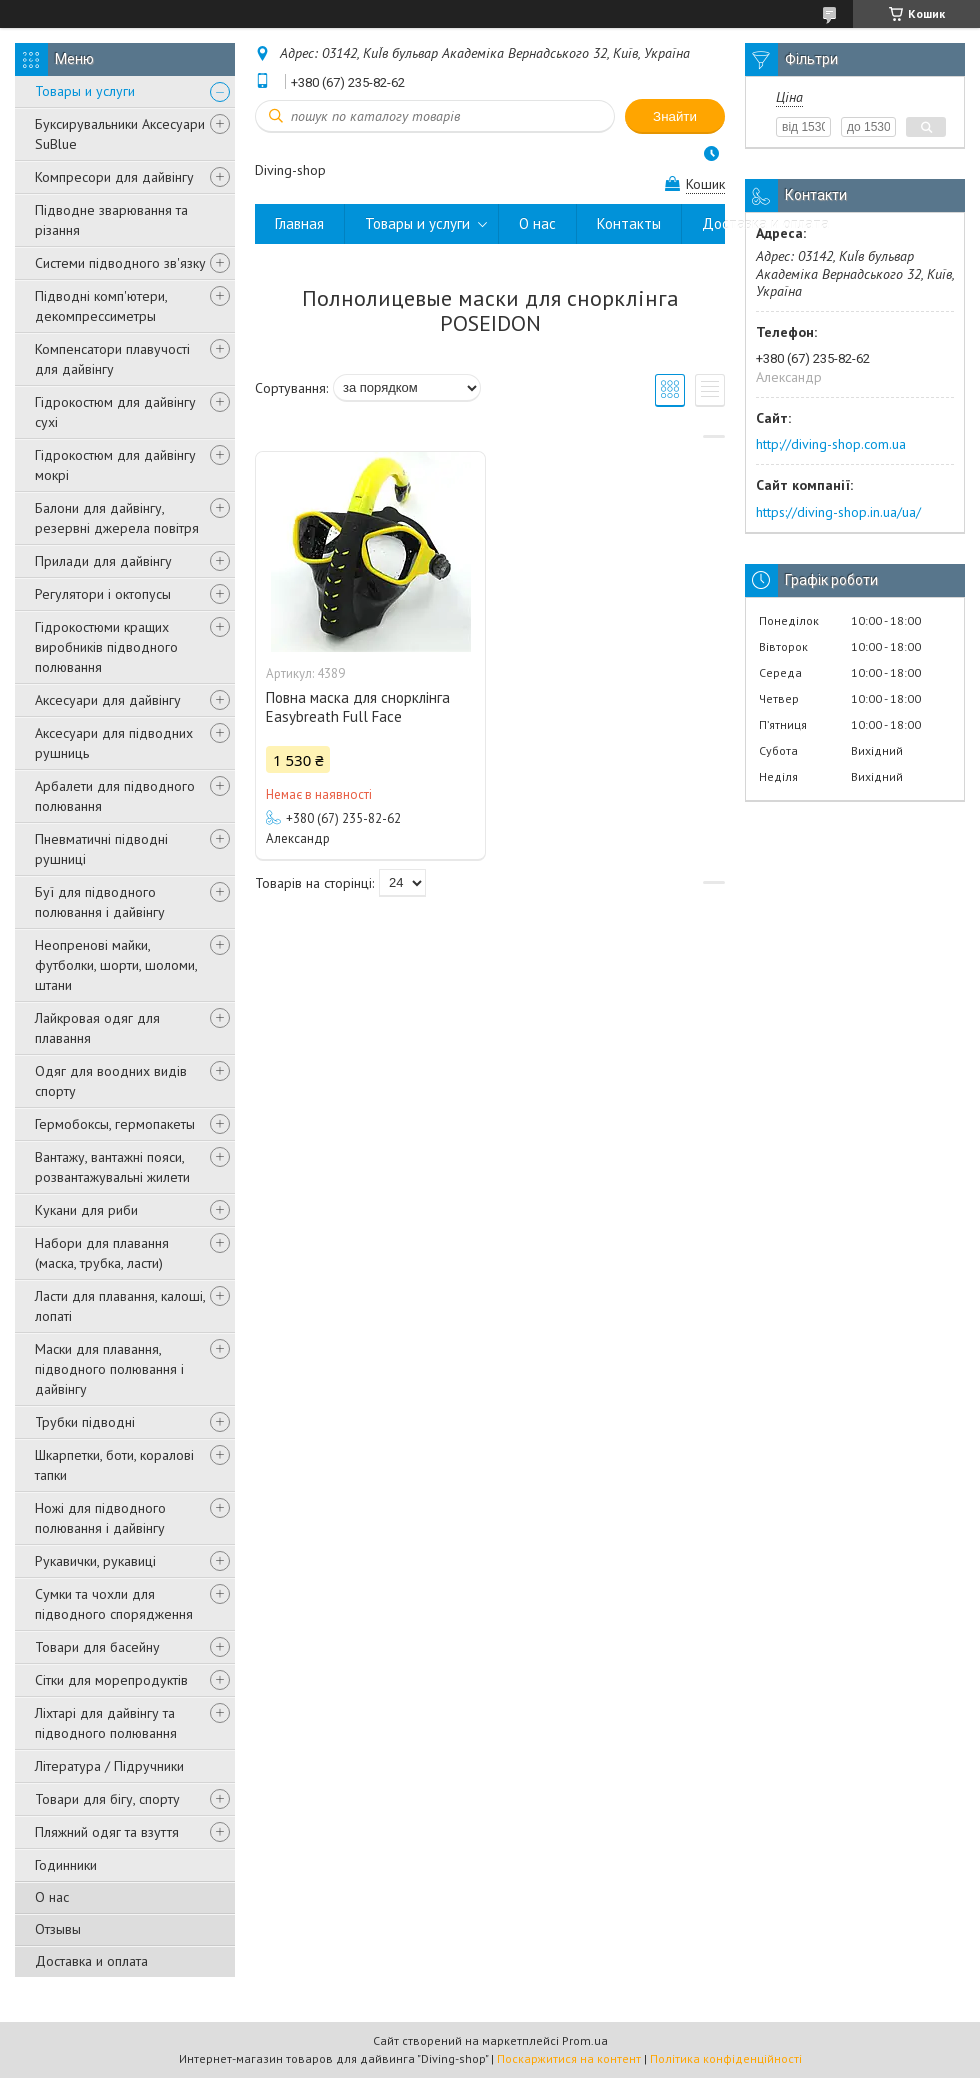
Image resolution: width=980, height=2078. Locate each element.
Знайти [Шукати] (675, 116)
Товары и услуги (85, 91)
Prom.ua (585, 2040)
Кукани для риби (86, 1210)
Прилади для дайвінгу (103, 561)
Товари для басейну (97, 1647)
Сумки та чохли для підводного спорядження (114, 1604)
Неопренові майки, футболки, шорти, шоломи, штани (116, 965)
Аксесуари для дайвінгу (108, 700)
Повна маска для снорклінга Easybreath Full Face (358, 707)
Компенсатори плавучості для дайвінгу (112, 359)
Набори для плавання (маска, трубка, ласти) (102, 1253)
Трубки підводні (85, 1422)
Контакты (629, 223)
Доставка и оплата (91, 1961)
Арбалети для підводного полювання (115, 796)
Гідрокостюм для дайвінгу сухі (115, 412)
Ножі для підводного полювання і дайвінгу (100, 1518)
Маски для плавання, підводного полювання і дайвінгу (109, 1369)
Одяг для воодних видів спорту (111, 1081)
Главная (299, 223)
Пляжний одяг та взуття (107, 1832)
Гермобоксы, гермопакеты (115, 1124)
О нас (52, 1897)
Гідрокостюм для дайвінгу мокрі (115, 465)
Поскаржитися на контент (569, 2058)
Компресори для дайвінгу (114, 177)
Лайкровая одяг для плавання (97, 1028)
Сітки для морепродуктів (111, 1680)
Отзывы (58, 1929)
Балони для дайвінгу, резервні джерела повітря (117, 518)
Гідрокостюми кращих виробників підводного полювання (106, 647)
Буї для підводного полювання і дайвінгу (100, 902)
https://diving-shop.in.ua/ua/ (838, 512)
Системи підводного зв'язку (120, 263)
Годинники (66, 1865)
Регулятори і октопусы (103, 594)
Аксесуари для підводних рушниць (114, 743)
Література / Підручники (109, 1766)
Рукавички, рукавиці (95, 1561)
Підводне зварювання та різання (111, 220)
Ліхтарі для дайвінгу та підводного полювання (106, 1723)
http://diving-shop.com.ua (831, 444)
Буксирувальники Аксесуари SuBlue (120, 134)
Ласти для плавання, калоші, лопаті (120, 1306)
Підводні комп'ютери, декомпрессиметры (101, 306)
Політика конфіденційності (726, 2058)
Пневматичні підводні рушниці (101, 849)
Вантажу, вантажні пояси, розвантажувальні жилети (112, 1167)
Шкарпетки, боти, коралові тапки (114, 1465)
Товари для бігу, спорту (107, 1799)
